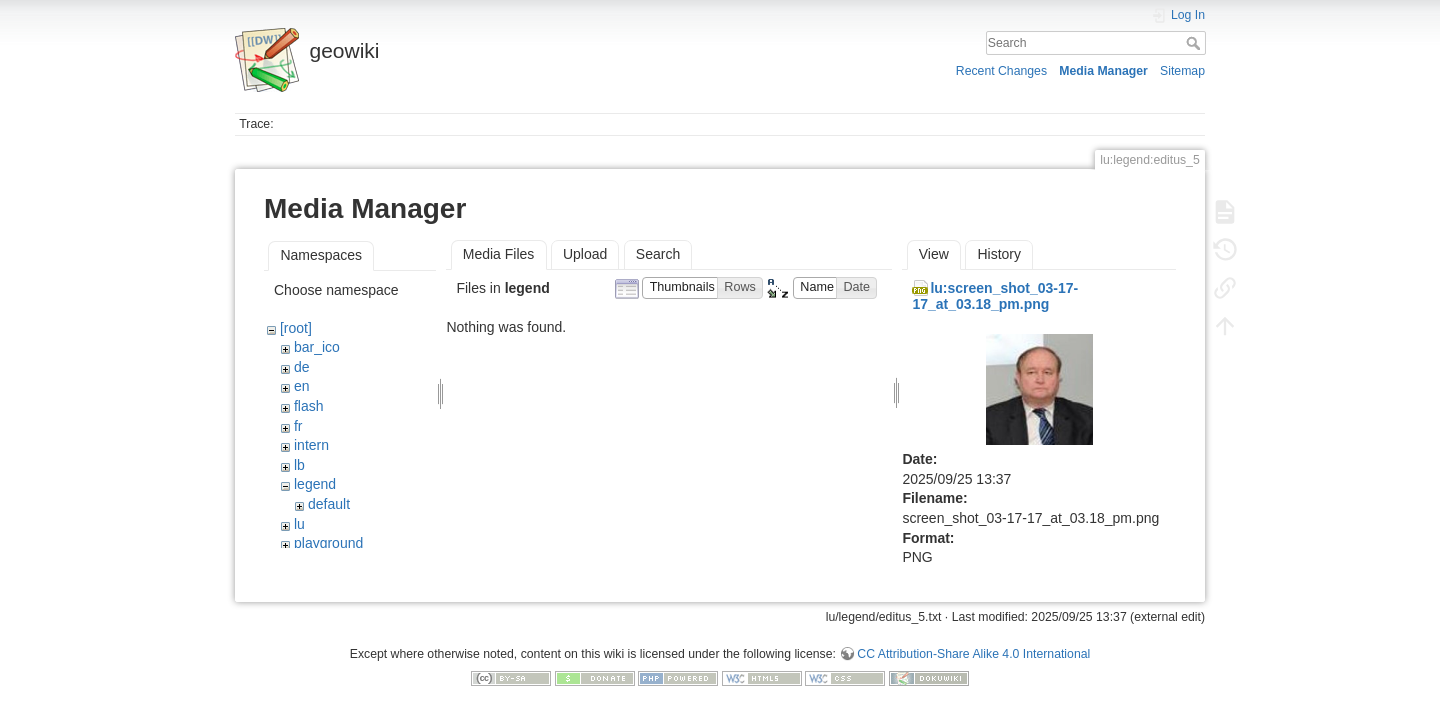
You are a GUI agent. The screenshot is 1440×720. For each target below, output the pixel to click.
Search (1195, 43)
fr (298, 426)
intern (311, 445)
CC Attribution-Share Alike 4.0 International (973, 654)
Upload (585, 254)
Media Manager (1103, 71)
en (302, 386)
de (302, 367)
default (329, 504)
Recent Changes (1001, 71)
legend (315, 484)
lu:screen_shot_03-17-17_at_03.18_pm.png (995, 296)
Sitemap (1182, 71)
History (999, 254)
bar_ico (317, 347)
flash (309, 406)
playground (328, 543)
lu (299, 524)
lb (299, 465)
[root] (296, 328)
